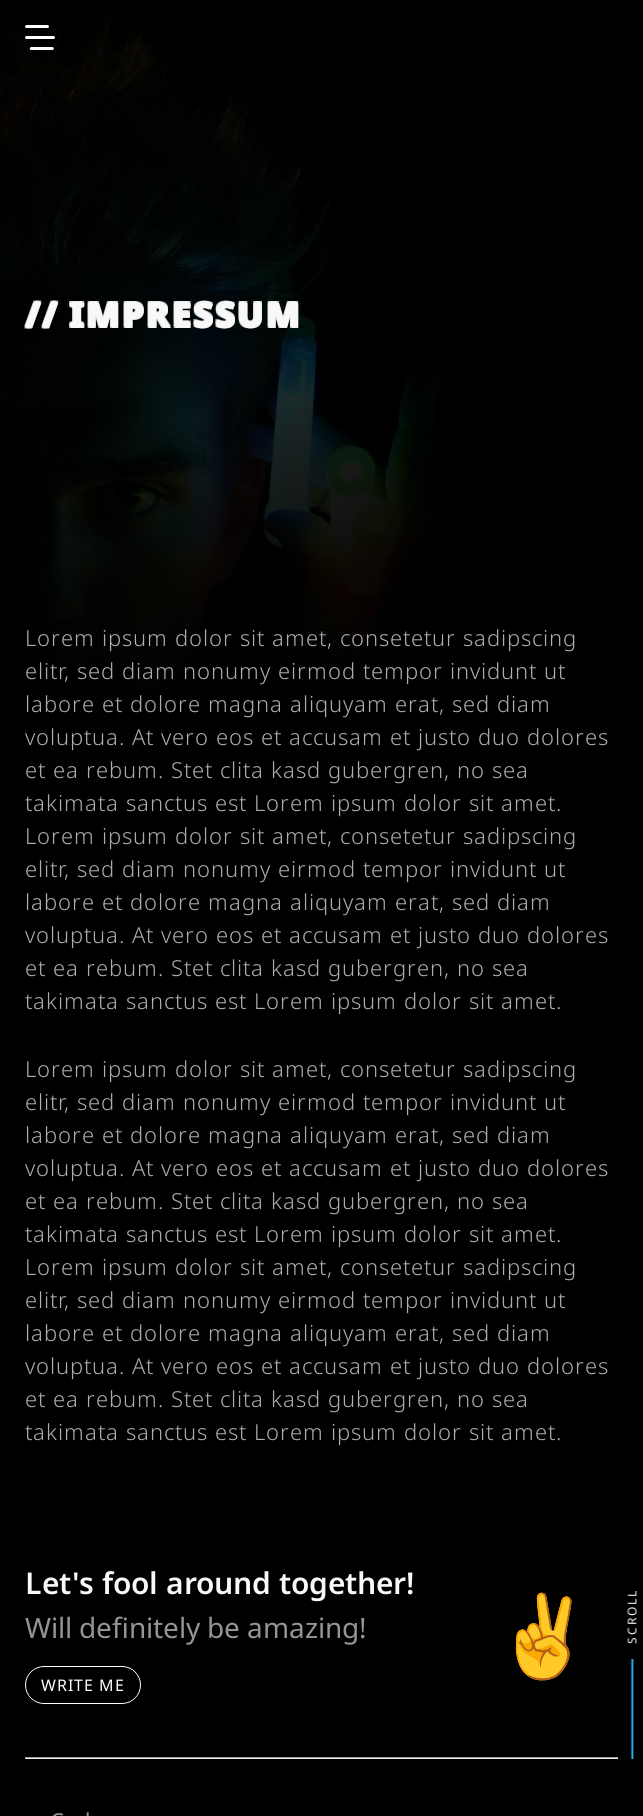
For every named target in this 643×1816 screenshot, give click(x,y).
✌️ (544, 1637)
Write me (83, 1685)
